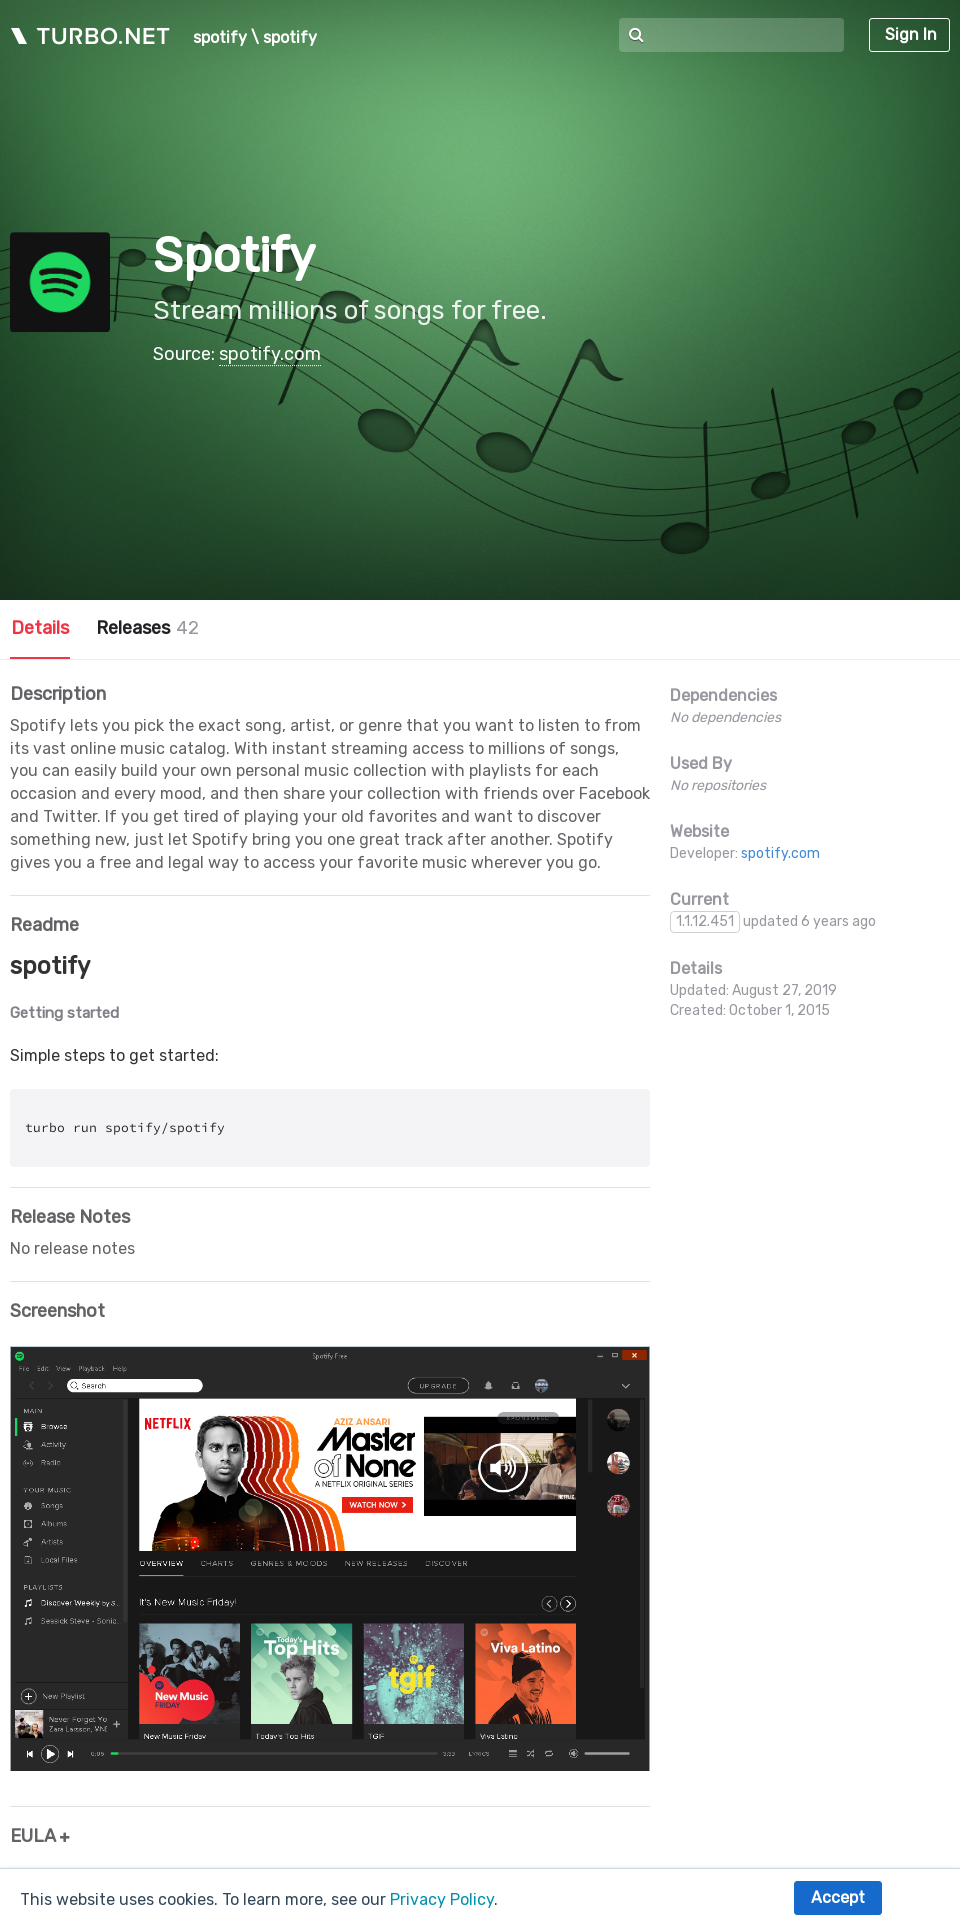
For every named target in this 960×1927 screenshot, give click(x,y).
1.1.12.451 (705, 921)
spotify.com (270, 354)
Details (40, 628)
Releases (147, 628)
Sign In (911, 34)
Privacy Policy (442, 1899)
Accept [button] (838, 1897)
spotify (220, 38)
